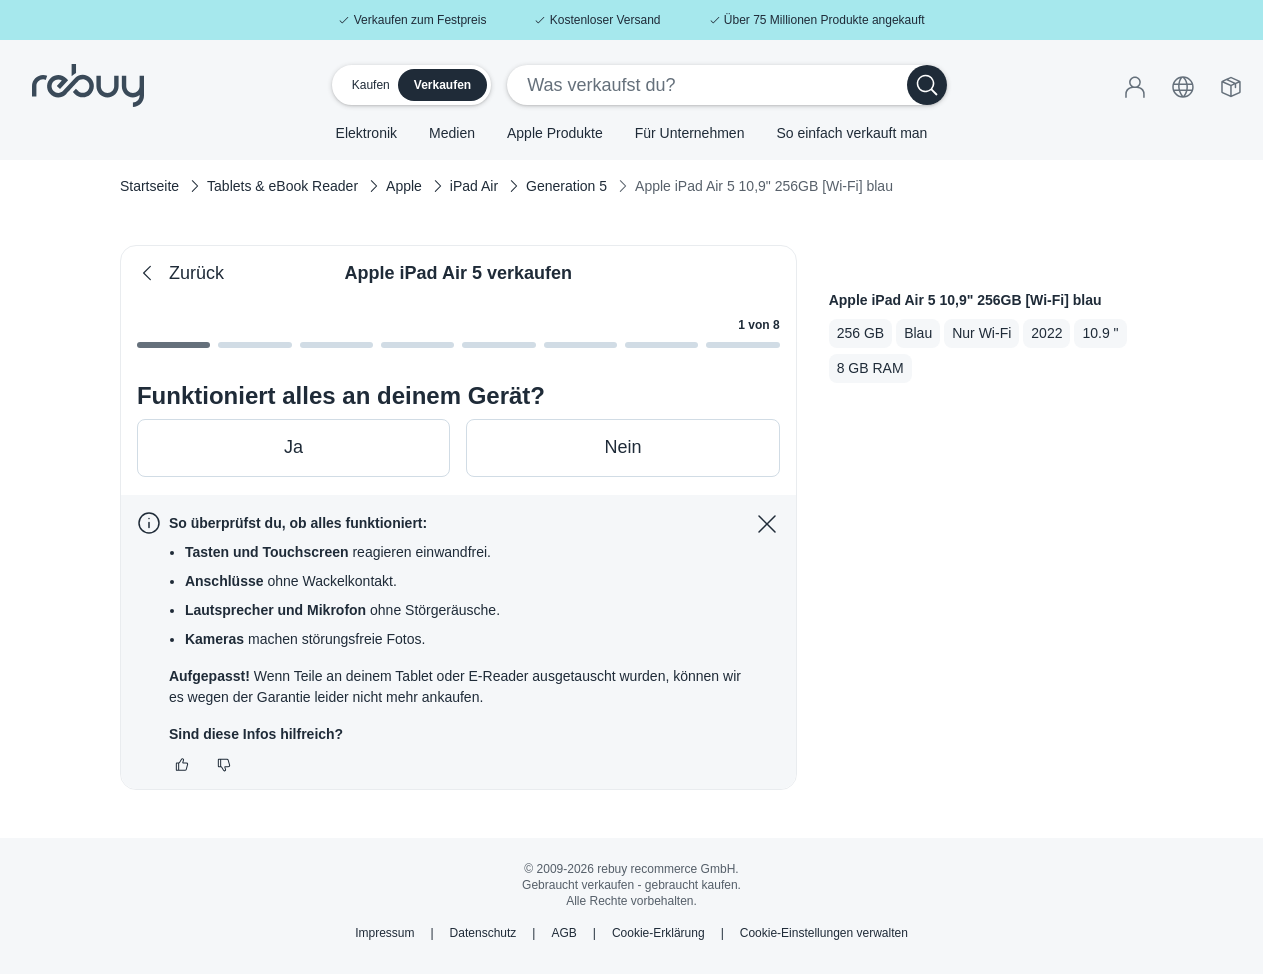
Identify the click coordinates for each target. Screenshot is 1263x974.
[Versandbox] (1231, 84)
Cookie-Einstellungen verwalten (824, 933)
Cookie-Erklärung (658, 933)
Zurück (180, 274)
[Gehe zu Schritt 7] (742, 341)
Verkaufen (442, 85)
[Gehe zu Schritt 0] (173, 341)
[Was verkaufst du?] (707, 85)
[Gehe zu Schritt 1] (254, 341)
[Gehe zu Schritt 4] (498, 341)
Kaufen (371, 85)
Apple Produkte (555, 133)
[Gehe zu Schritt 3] (417, 341)
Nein (622, 447)
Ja (293, 447)
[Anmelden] (1135, 84)
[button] (1183, 84)
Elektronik (366, 133)
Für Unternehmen (690, 133)
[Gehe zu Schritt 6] (661, 341)
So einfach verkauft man (851, 133)
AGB (563, 933)
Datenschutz (483, 933)
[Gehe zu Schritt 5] (580, 341)
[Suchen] (927, 85)
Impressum (384, 933)
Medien (452, 133)
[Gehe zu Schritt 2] (336, 341)
